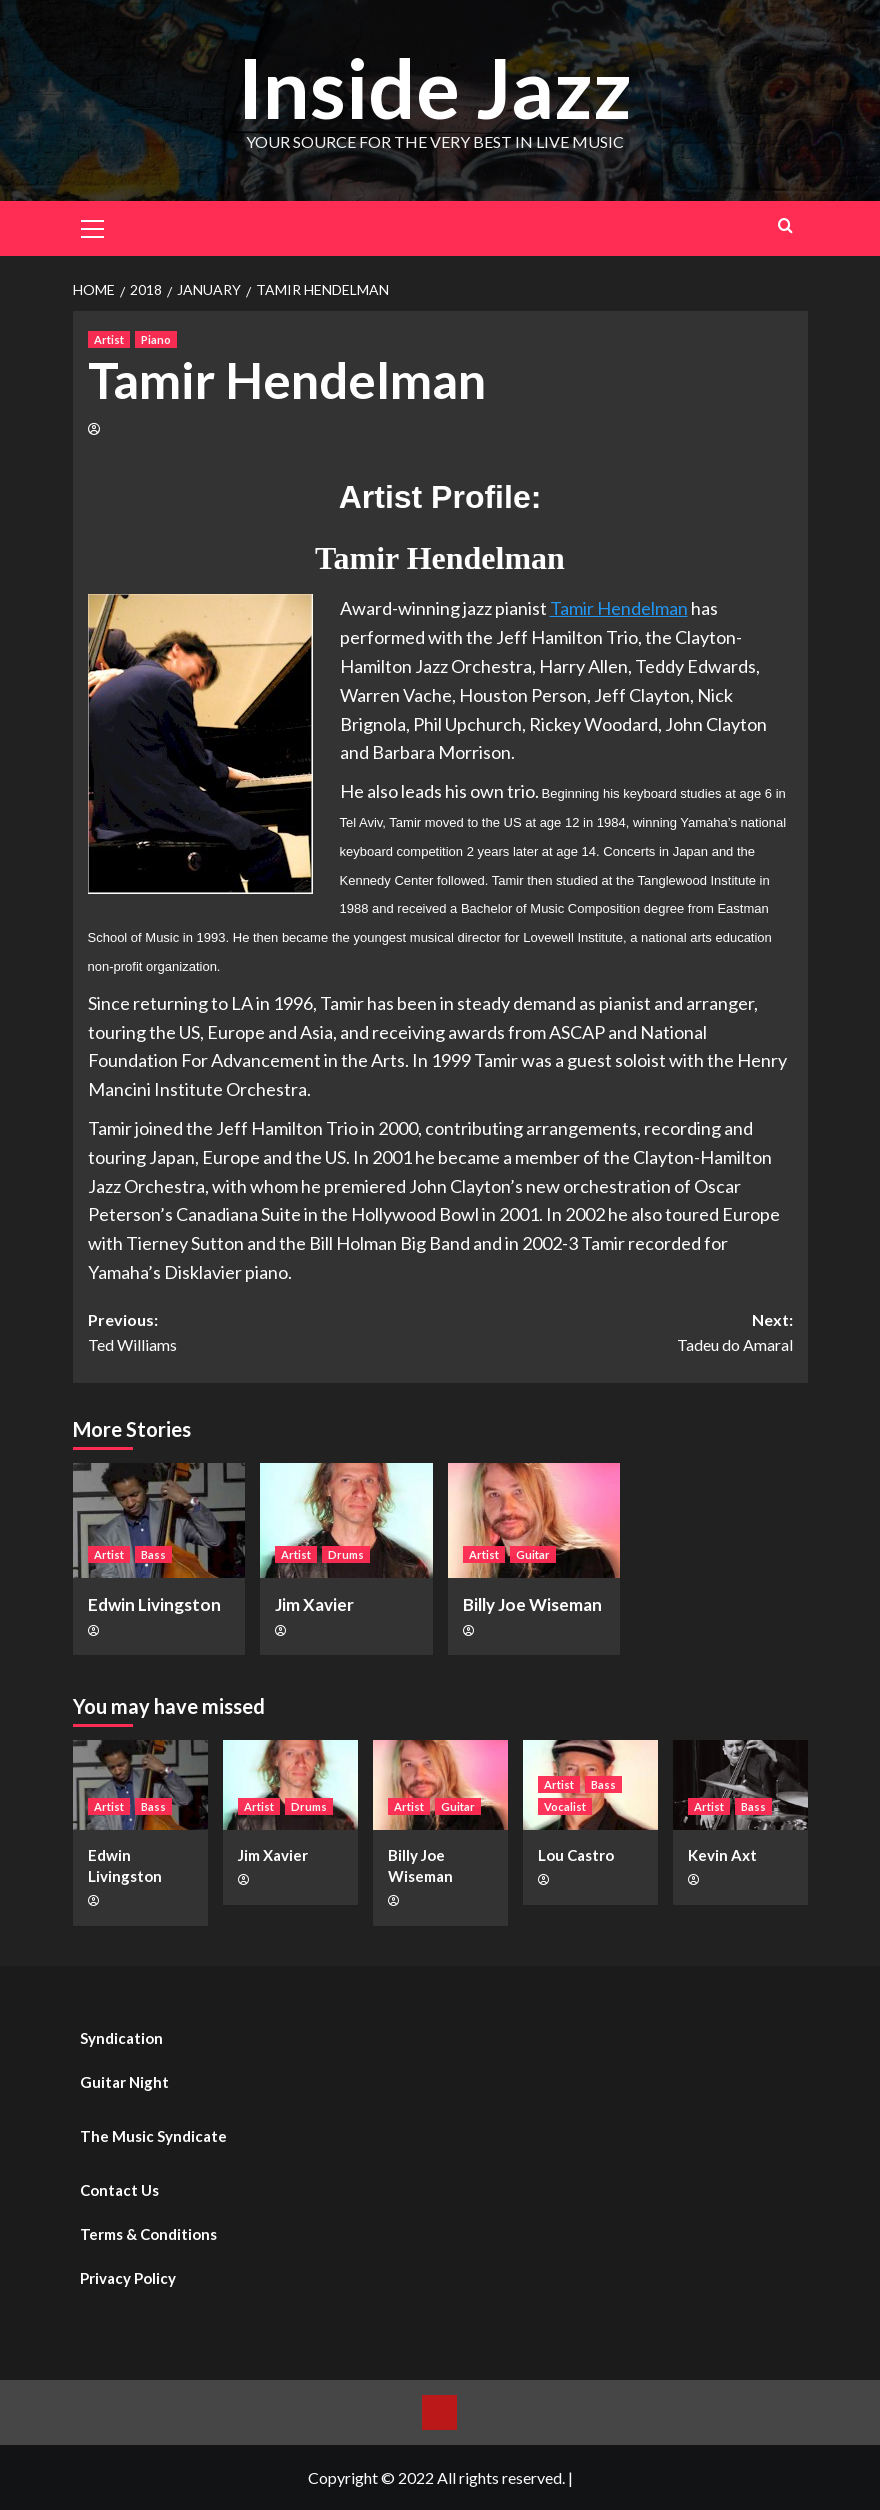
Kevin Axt (722, 1855)
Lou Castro (576, 1855)
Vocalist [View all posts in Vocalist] (565, 1806)
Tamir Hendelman (619, 608)
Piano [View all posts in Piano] (156, 339)
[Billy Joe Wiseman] (534, 1520)
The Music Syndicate (153, 2136)
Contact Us (119, 2190)
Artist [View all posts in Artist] (109, 339)
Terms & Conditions (148, 2234)
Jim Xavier (314, 1604)
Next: (616, 1334)
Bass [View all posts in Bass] (153, 1554)
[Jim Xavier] (346, 1520)
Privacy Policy (128, 2278)
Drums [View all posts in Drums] (346, 1554)
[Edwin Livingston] (159, 1520)
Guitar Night (124, 2082)
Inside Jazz (435, 86)
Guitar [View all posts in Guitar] (533, 1554)
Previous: (264, 1334)
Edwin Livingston (154, 1604)
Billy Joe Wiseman (532, 1604)
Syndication (121, 2038)
